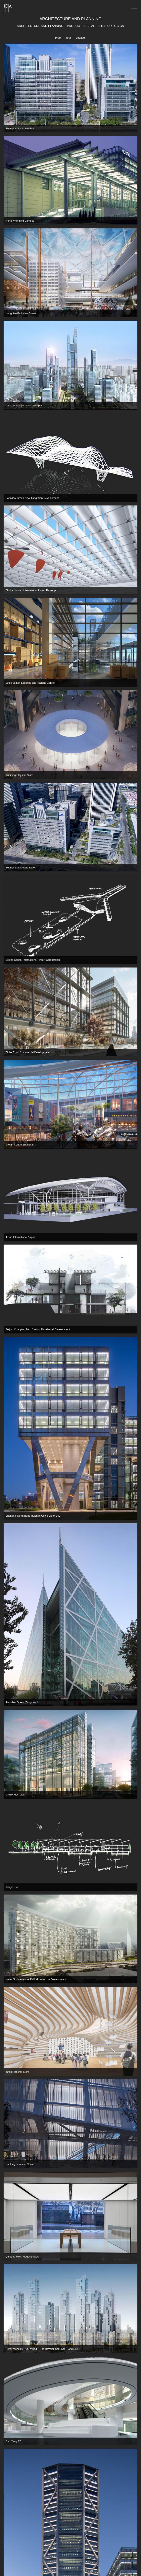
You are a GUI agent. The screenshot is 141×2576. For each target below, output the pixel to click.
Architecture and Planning (40, 26)
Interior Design (111, 26)
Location (81, 37)
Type (58, 37)
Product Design (80, 26)
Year (68, 37)
